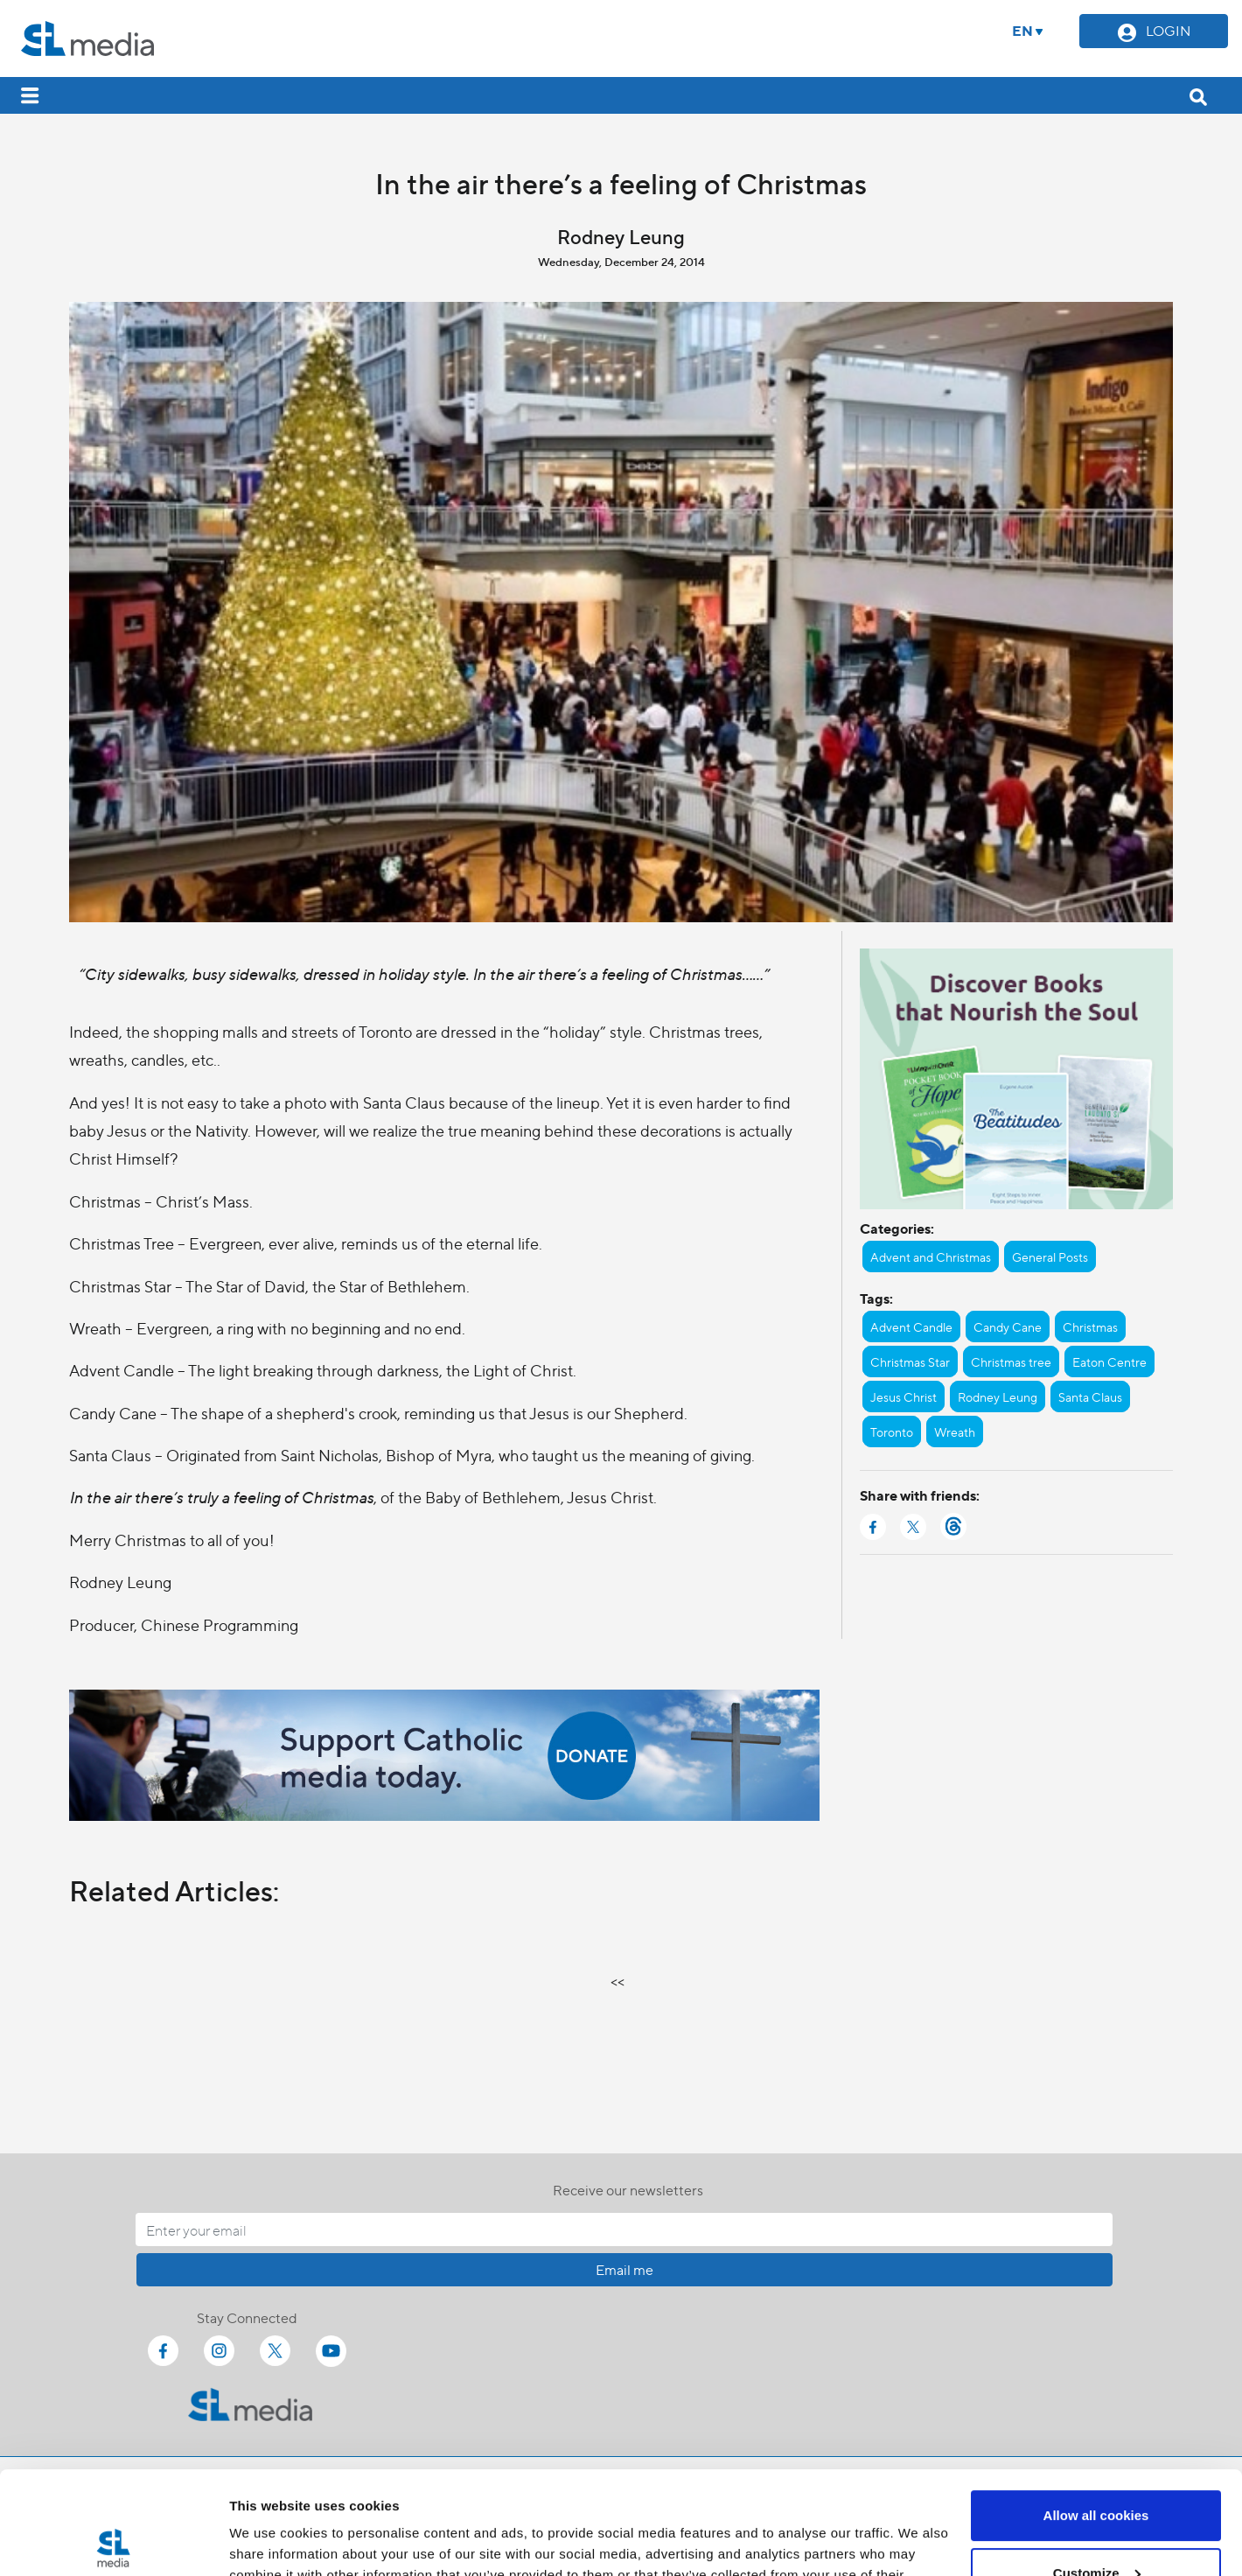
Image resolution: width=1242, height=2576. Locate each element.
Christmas (1090, 1326)
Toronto (891, 1431)
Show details (269, 2541)
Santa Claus (1090, 1396)
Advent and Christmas (930, 1256)
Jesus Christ (903, 1396)
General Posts (1050, 1256)
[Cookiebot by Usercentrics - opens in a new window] (113, 2542)
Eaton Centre (1109, 1361)
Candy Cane (1007, 1326)
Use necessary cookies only (1095, 2527)
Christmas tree (1011, 1361)
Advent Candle (911, 1326)
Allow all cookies (1096, 2412)
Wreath (954, 1431)
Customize (1097, 2469)
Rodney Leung (997, 1396)
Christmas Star (910, 1361)
